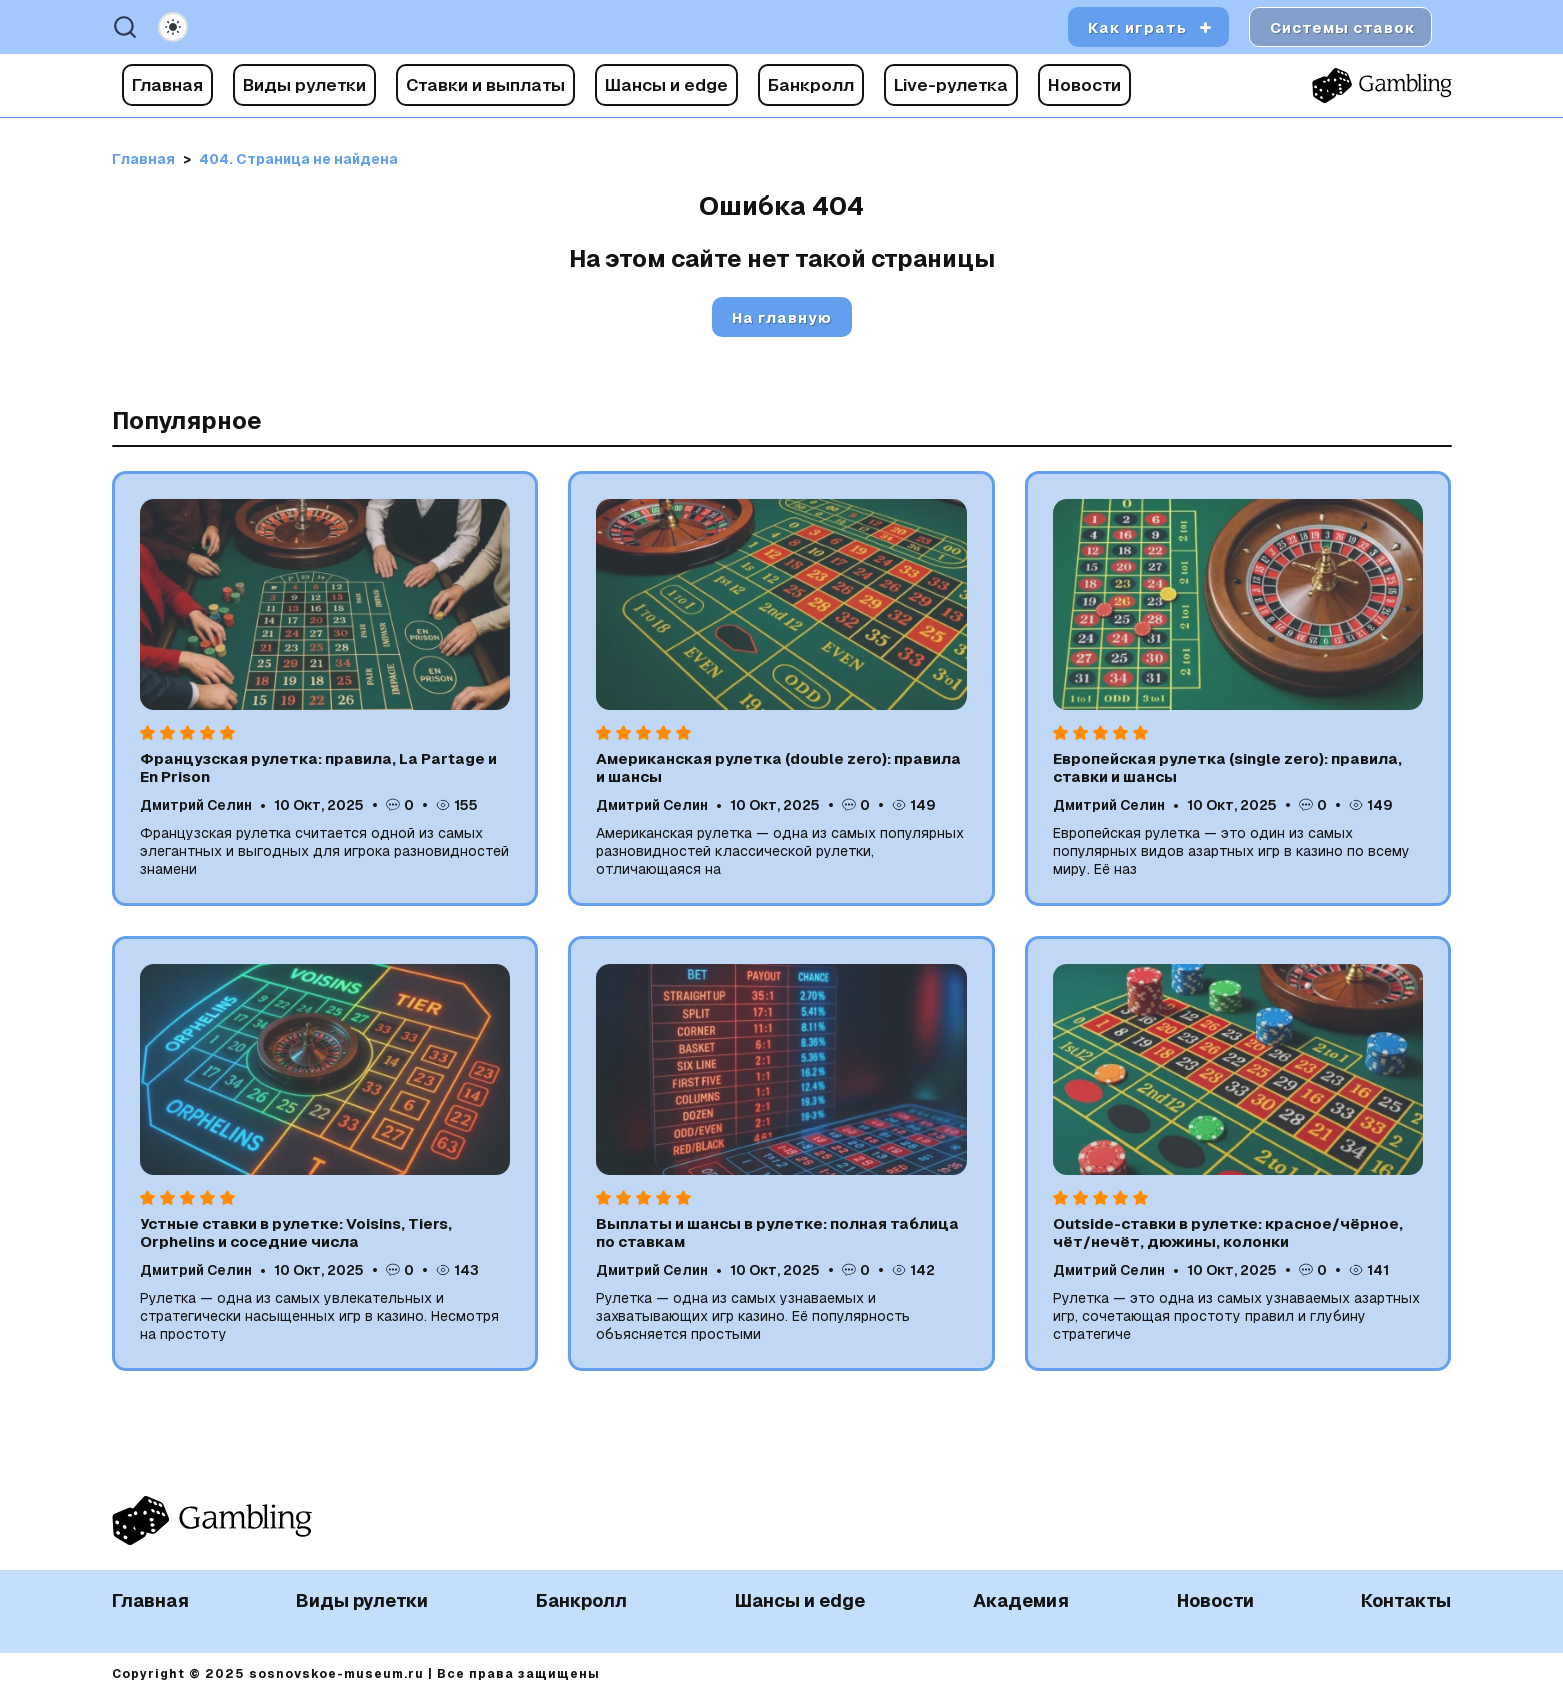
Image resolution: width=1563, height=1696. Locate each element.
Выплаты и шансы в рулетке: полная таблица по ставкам (777, 1232)
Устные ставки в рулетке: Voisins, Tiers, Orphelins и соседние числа (296, 1232)
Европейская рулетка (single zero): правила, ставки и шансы (1227, 767)
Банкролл (811, 85)
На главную (782, 317)
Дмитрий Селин (196, 805)
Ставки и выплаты (485, 85)
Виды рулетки (304, 85)
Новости (1084, 85)
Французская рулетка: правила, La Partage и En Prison (318, 767)
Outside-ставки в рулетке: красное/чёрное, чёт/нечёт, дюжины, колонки (1228, 1232)
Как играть (1137, 27)
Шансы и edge (666, 85)
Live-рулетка (951, 85)
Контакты (1406, 1600)
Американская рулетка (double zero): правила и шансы (778, 767)
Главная (167, 85)
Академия (1021, 1600)
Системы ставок (1343, 27)
